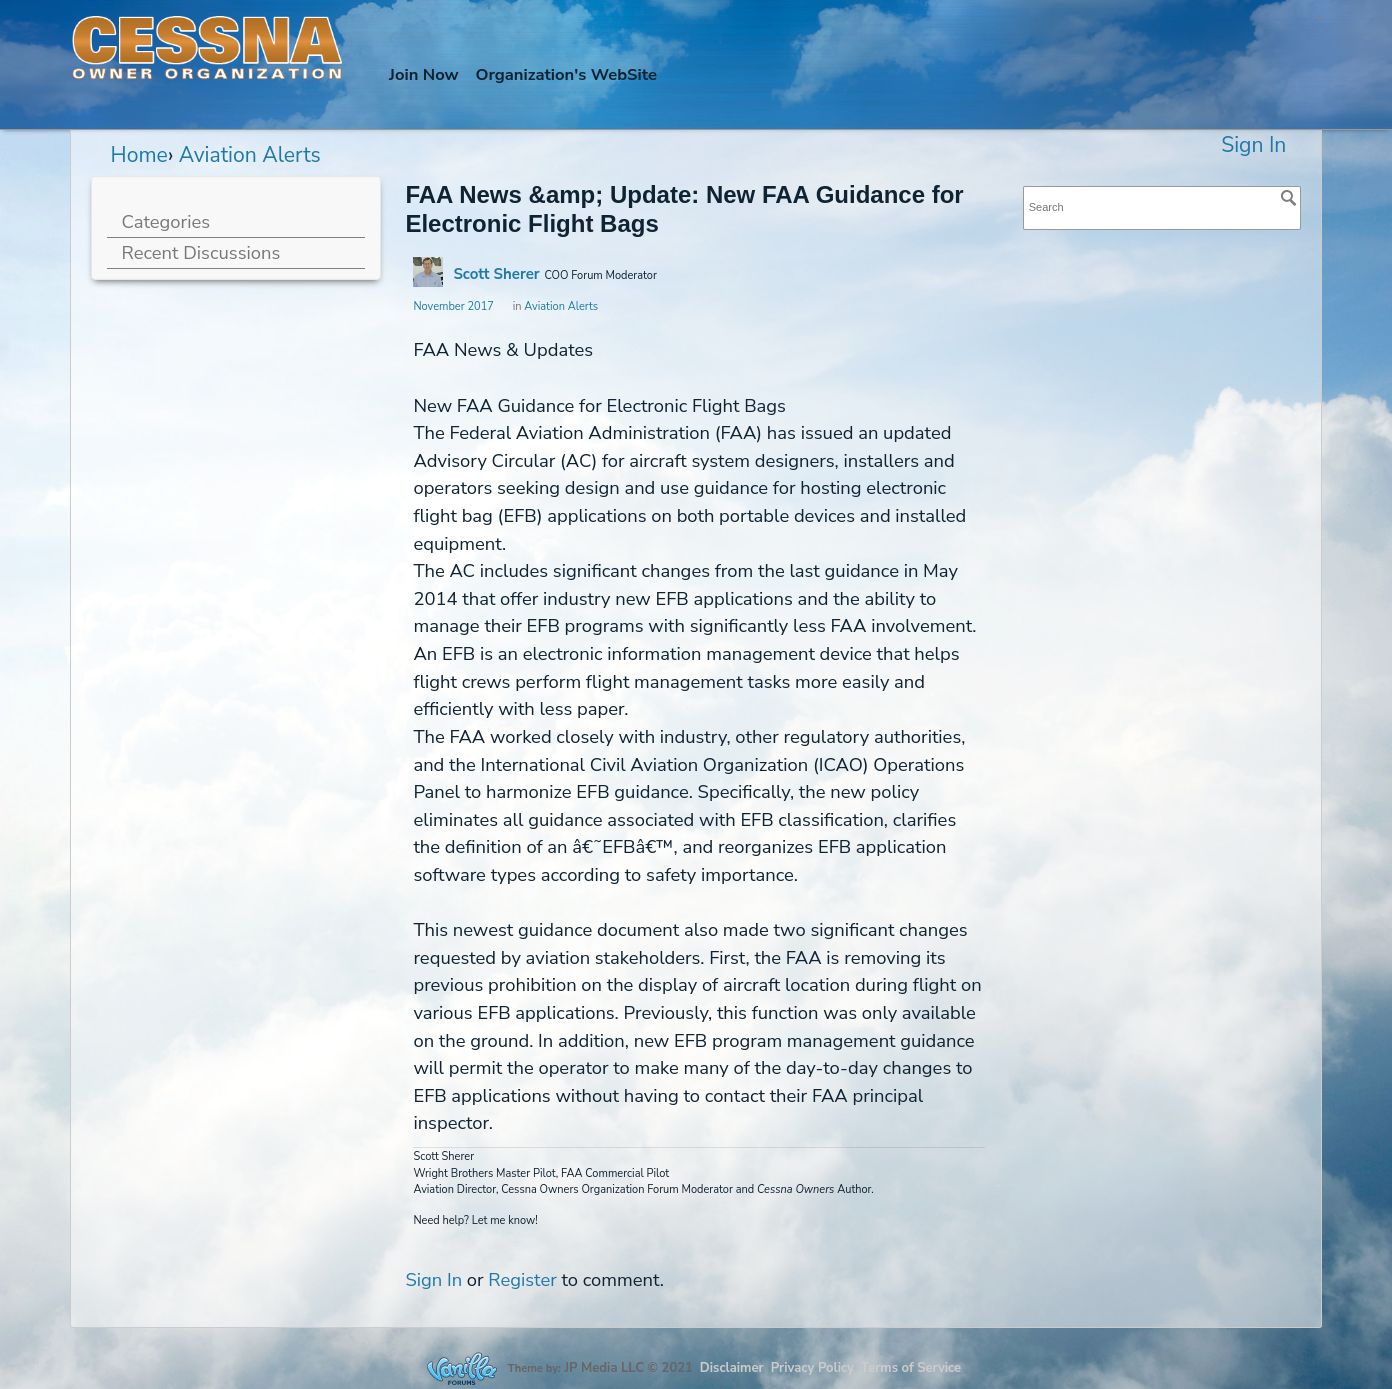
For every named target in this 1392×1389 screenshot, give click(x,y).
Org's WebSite (566, 74)
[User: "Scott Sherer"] (428, 272)
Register (522, 1279)
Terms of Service (911, 1368)
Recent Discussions (201, 252)
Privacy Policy (812, 1368)
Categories (166, 221)
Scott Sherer (496, 274)
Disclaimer (732, 1368)
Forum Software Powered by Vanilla (462, 1368)
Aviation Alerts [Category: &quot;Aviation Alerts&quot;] (561, 306)
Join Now (424, 74)
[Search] (1289, 198)
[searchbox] (1162, 207)
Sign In (1253, 145)
